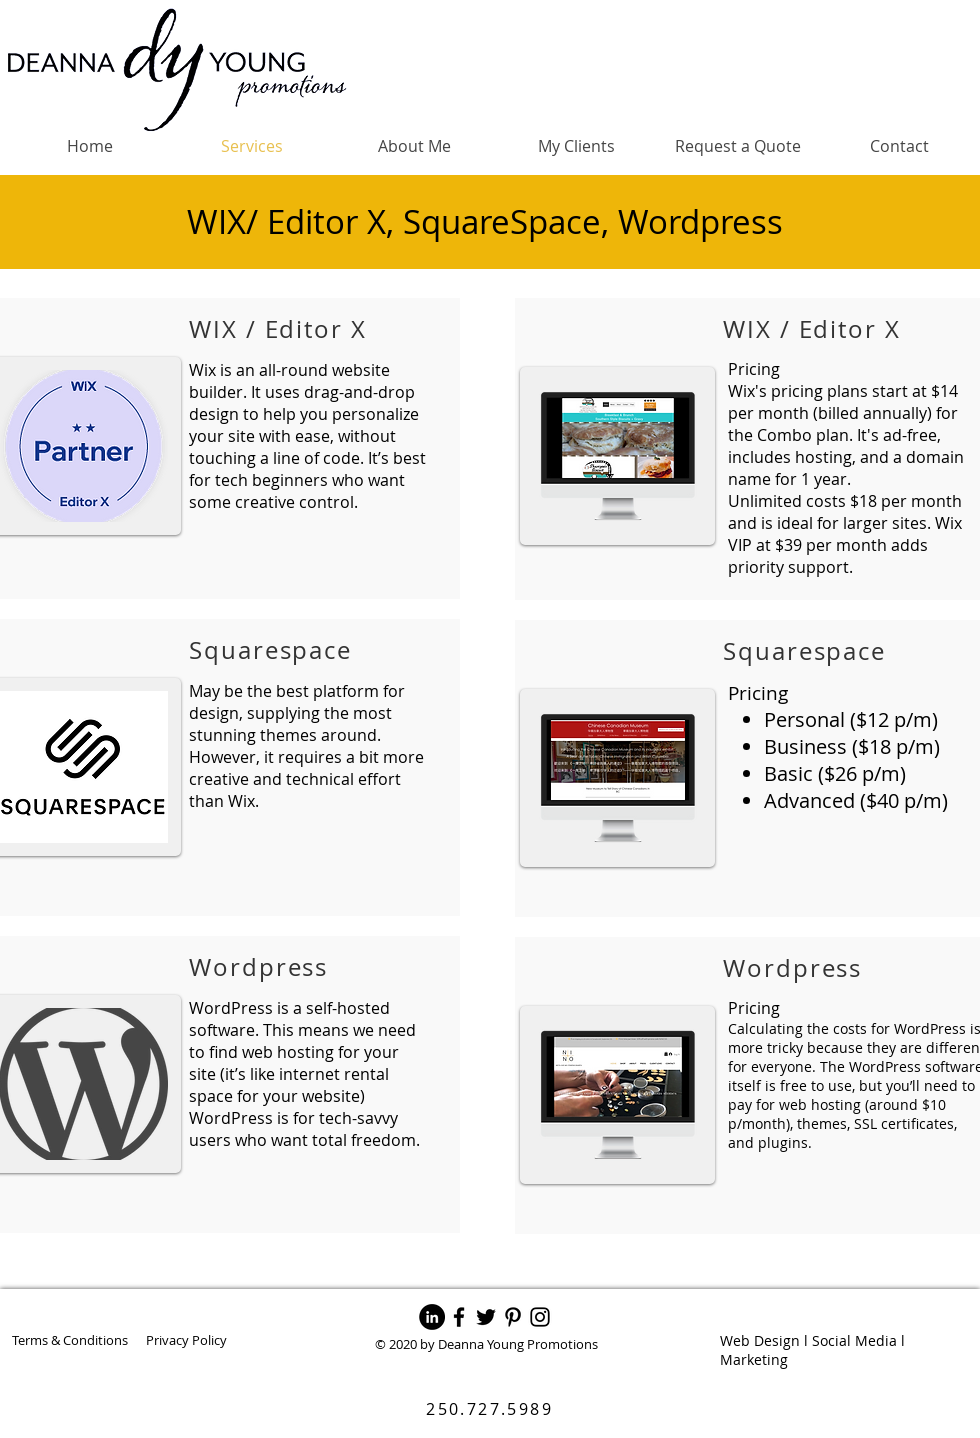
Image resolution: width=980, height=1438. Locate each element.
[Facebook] (459, 1317)
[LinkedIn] (432, 1317)
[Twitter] (486, 1317)
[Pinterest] (513, 1317)
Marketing (754, 1359)
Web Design (760, 1340)
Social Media (854, 1340)
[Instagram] (540, 1317)
